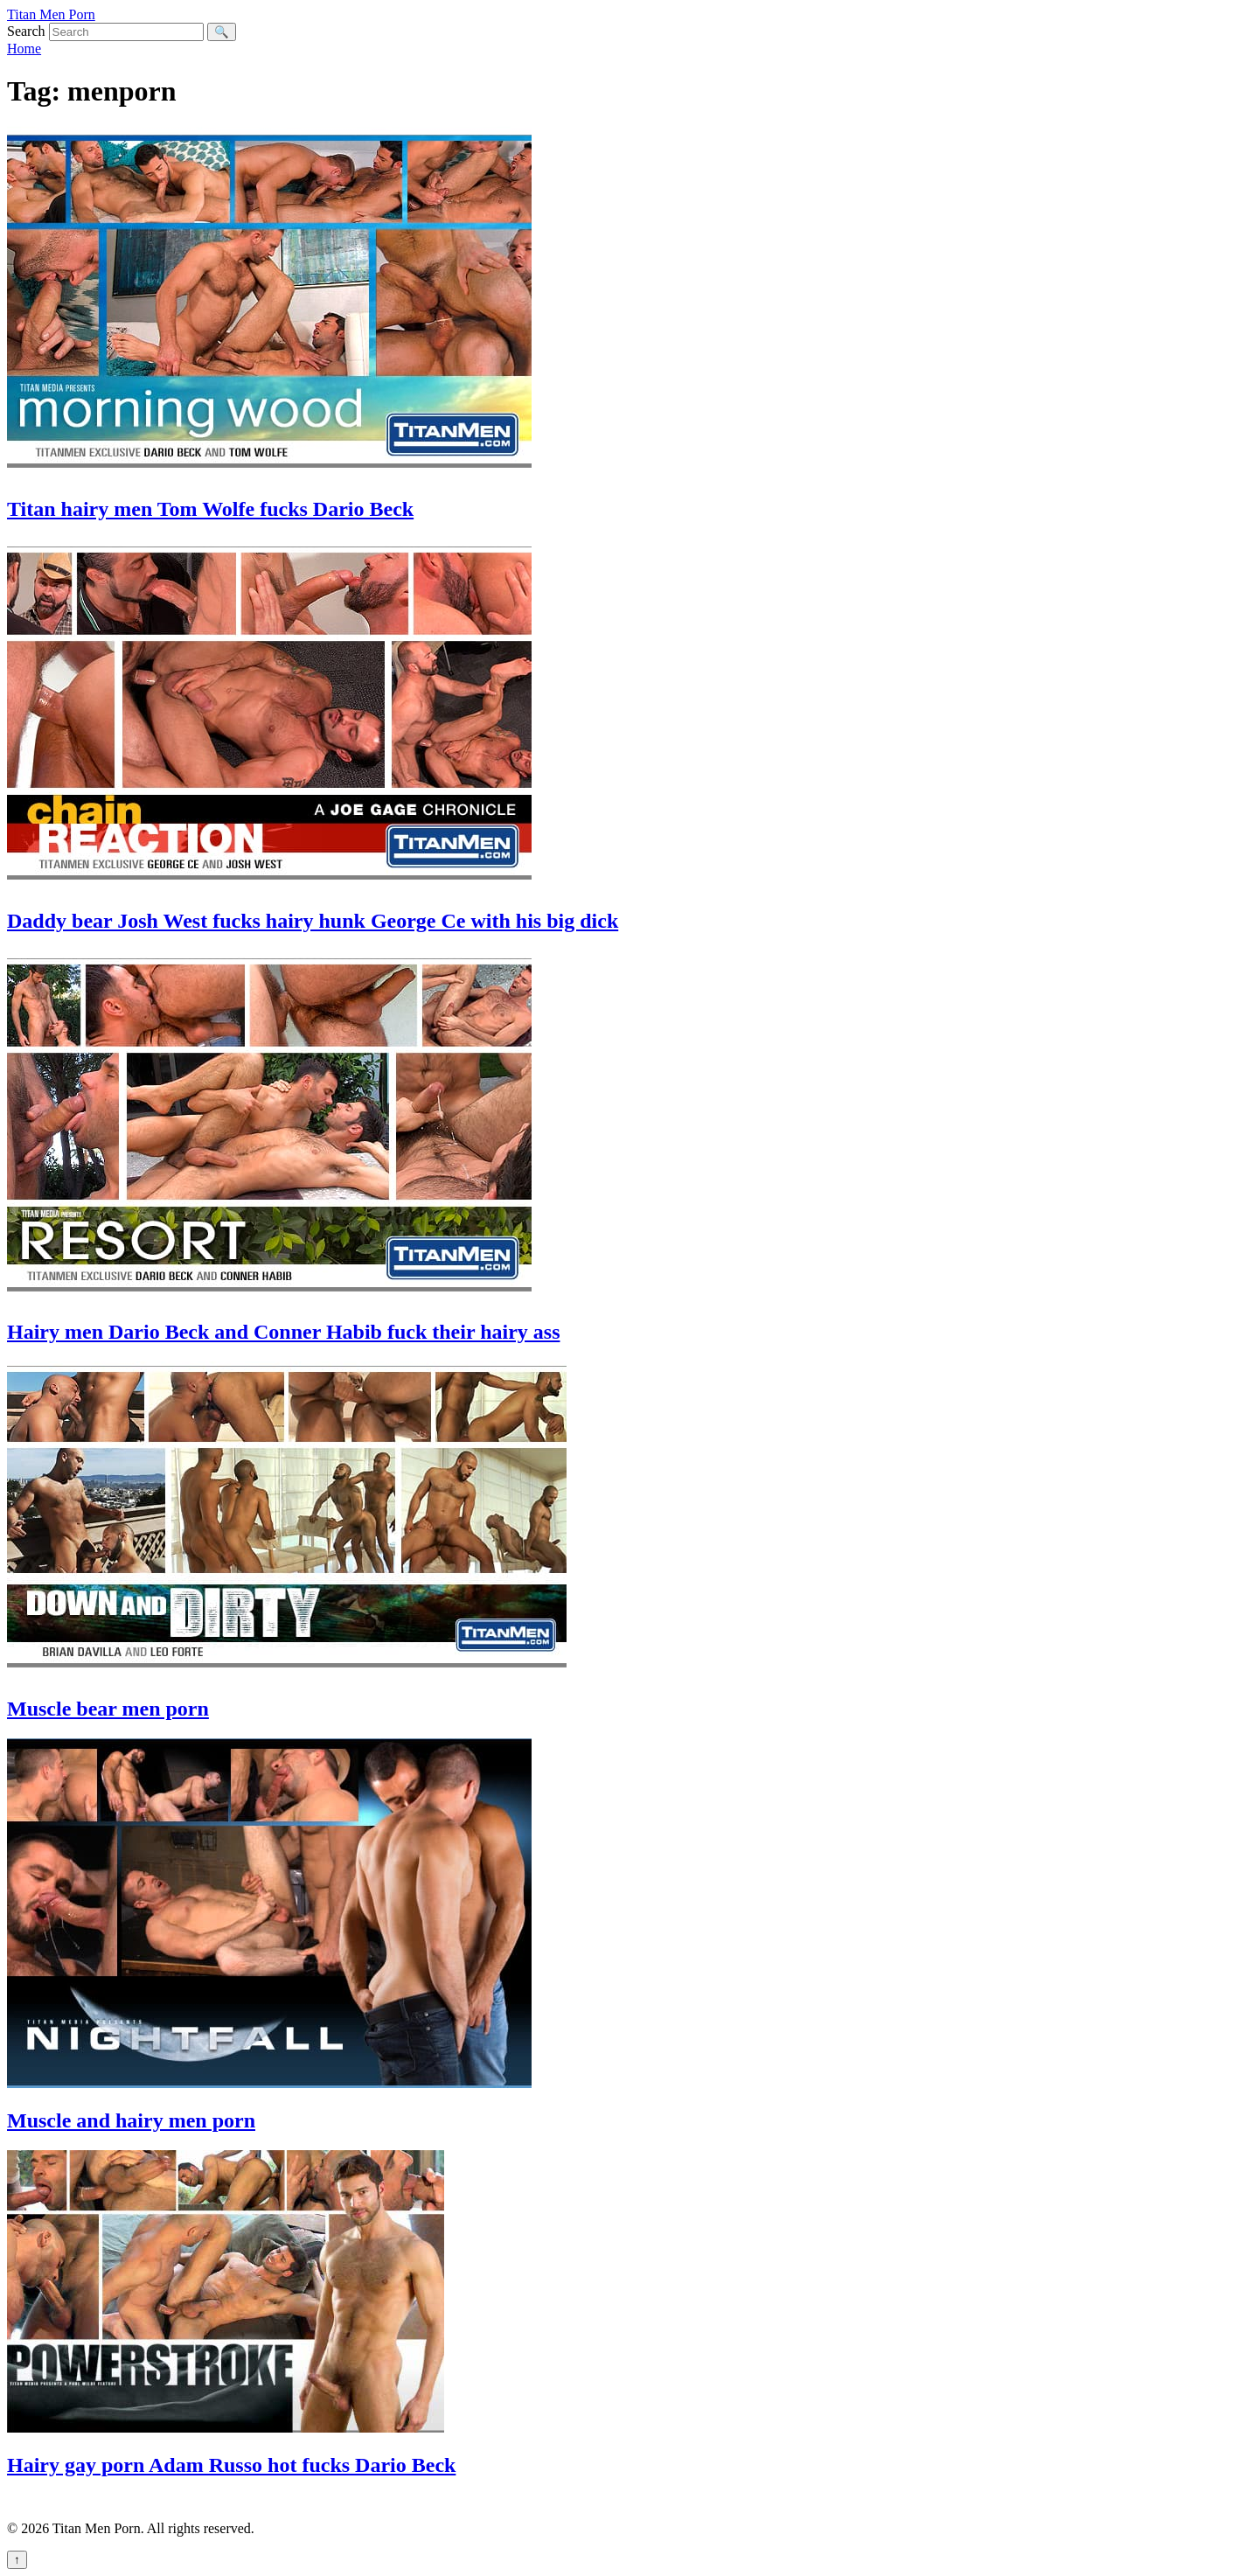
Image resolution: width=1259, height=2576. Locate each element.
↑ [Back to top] (17, 2559)
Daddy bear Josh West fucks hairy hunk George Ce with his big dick (312, 920)
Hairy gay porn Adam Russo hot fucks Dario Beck (231, 2465)
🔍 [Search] (221, 31)
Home (24, 48)
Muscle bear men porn (108, 1708)
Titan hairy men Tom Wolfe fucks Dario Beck (210, 509)
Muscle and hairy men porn (131, 2120)
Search (26, 31)
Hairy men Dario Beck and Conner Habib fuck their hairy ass (283, 1331)
